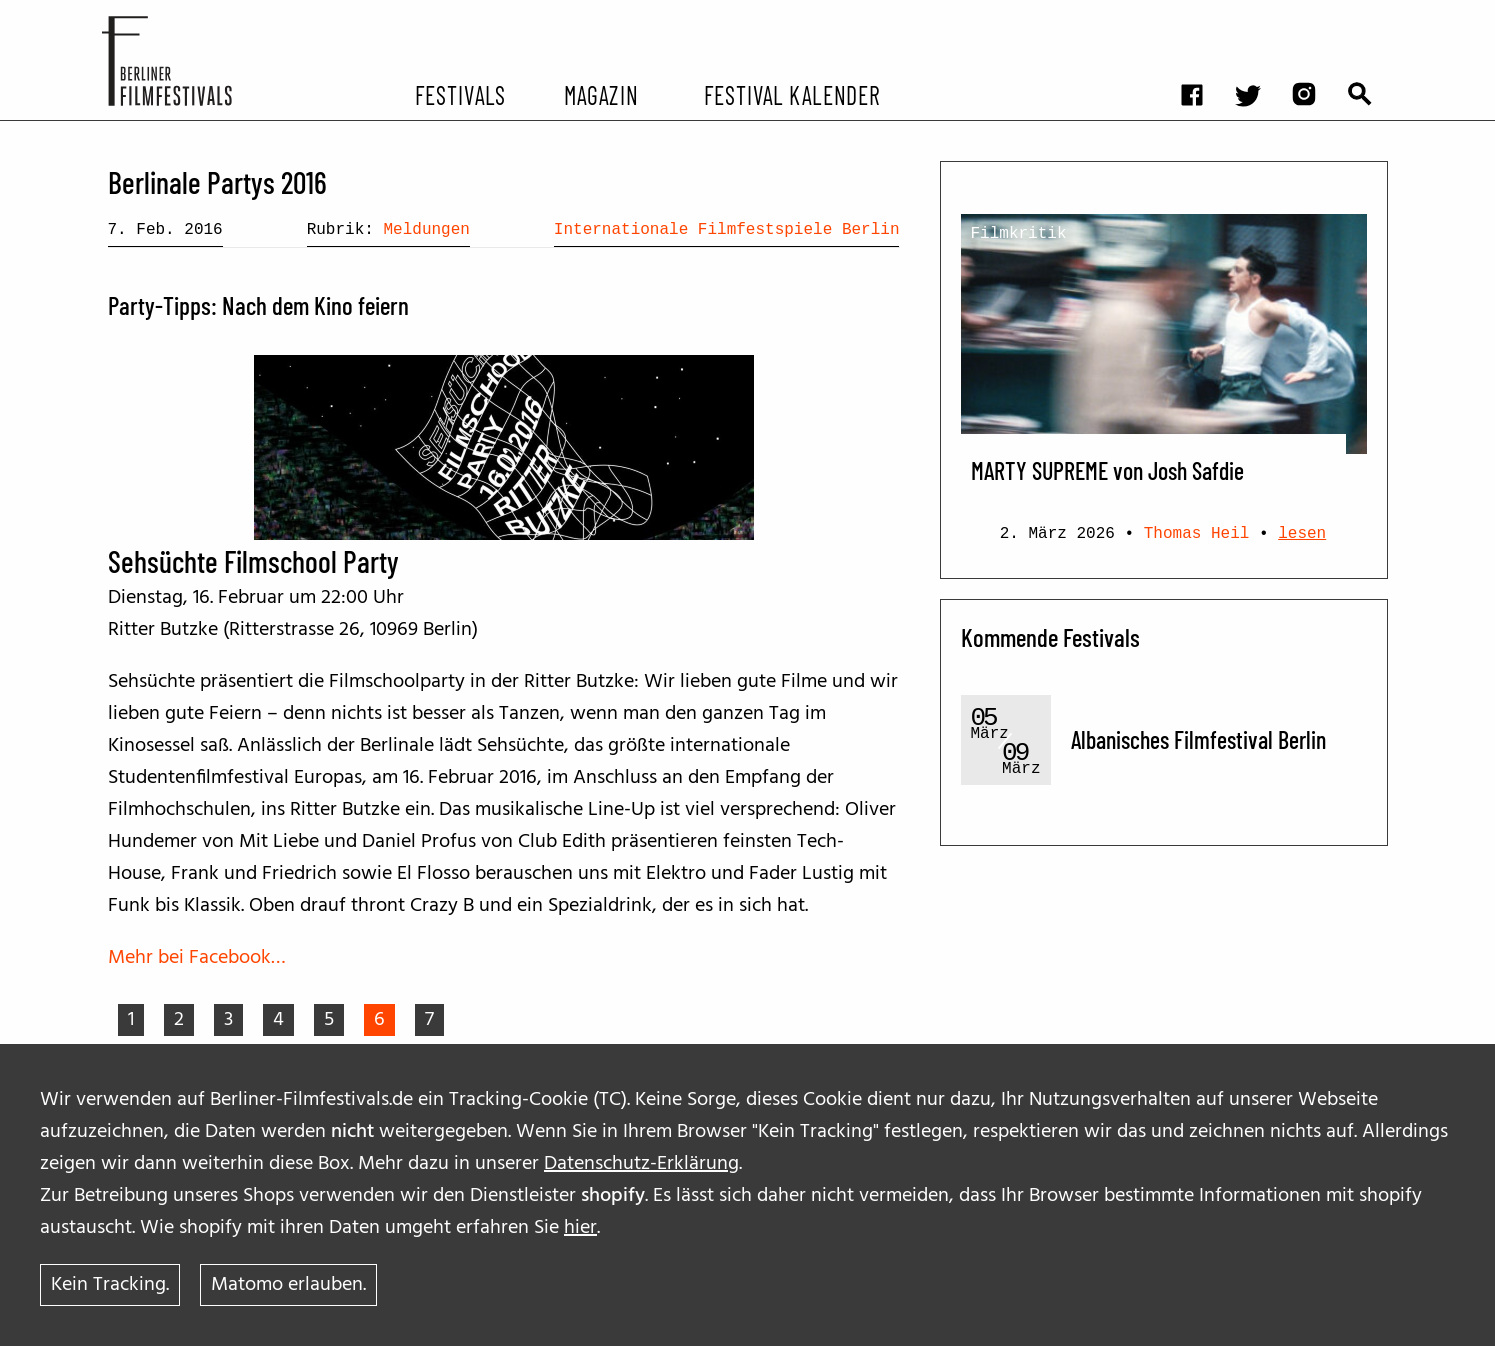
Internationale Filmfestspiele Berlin (727, 230)
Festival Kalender (792, 94)
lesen (1302, 534)
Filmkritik (1019, 234)
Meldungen (426, 230)
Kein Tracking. (110, 1285)
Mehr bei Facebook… (196, 958)
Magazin (601, 94)
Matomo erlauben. (288, 1285)
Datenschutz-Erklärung (641, 1164)
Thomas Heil (1197, 534)
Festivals (460, 94)
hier (580, 1228)
